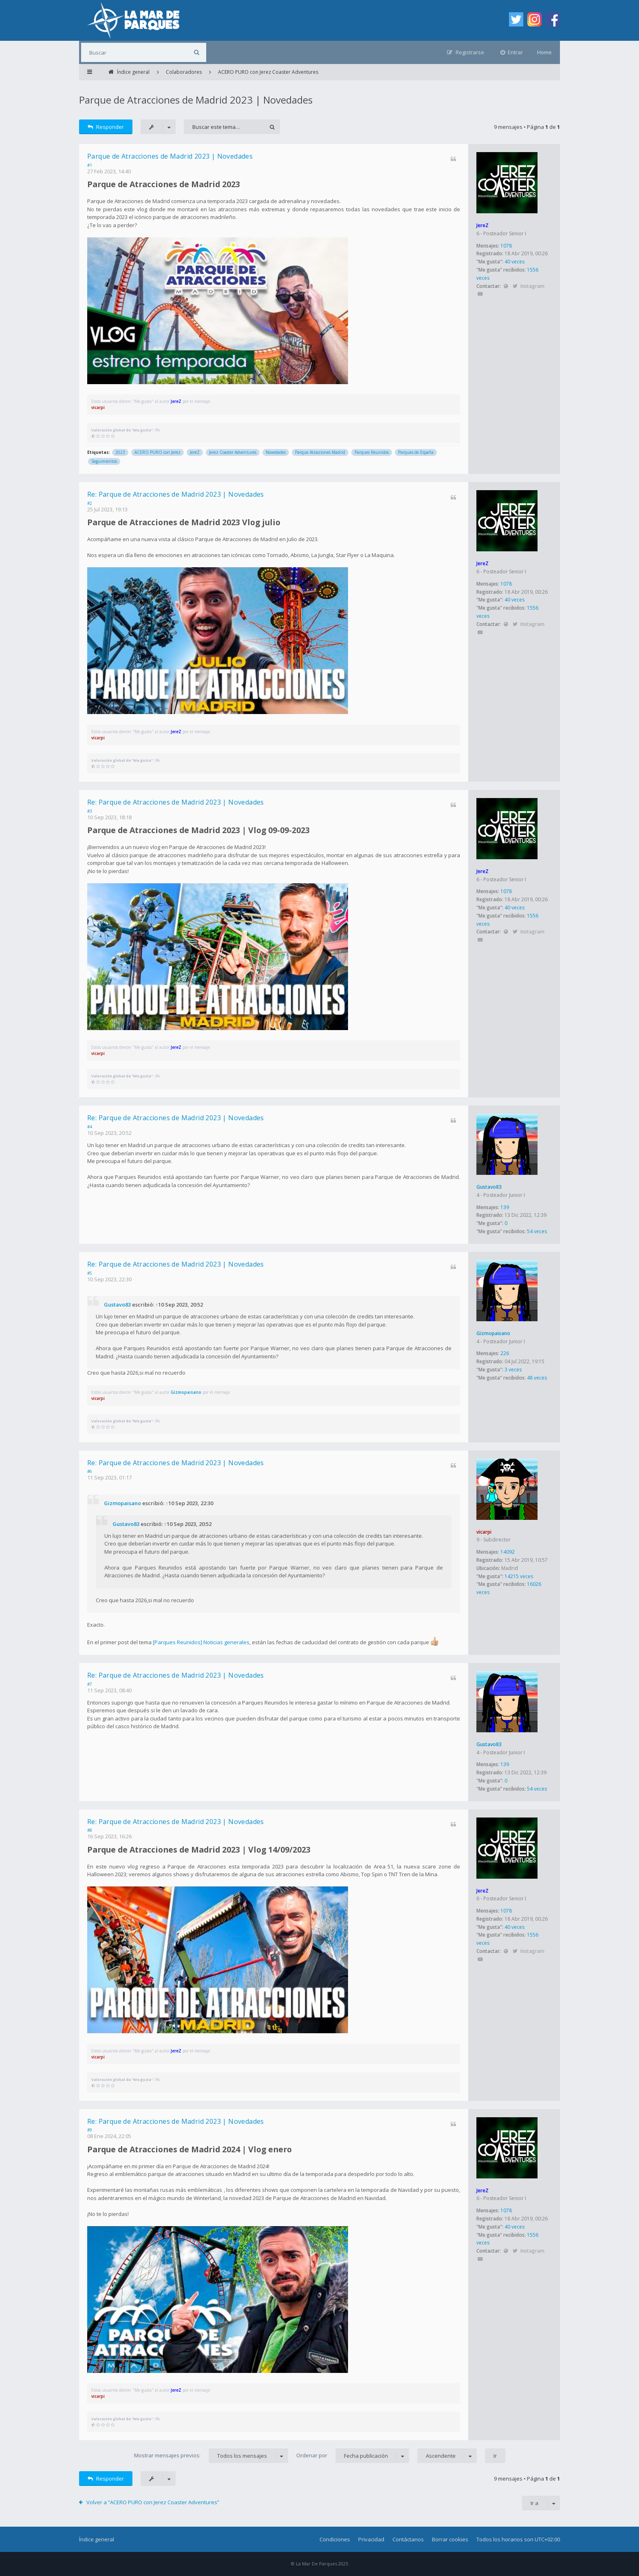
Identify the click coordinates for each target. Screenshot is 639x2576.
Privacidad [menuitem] (371, 2539)
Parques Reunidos (372, 452)
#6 (89, 1471)
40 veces (514, 261)
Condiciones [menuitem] (335, 2539)
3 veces (513, 1369)
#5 (89, 1273)
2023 (120, 452)
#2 (89, 503)
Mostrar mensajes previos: (211, 2455)
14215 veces (519, 1576)
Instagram (532, 286)
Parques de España (416, 452)
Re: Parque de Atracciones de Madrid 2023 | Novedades (175, 494)
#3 (89, 811)
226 (504, 1353)
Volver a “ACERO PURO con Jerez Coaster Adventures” (152, 2502)
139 (504, 1207)
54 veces (537, 1231)
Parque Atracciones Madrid (320, 452)
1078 (506, 245)
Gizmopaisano (493, 1333)
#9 (89, 2130)
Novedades (276, 452)
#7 (89, 1684)
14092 (507, 1551)
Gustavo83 (489, 1186)
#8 (89, 1830)
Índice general (96, 2539)
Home (544, 52)
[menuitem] (511, 52)
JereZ (482, 225)
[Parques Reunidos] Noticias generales (201, 1642)
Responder (106, 126)
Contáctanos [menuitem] (408, 2539)
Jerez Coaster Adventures (232, 452)
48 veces (537, 1377)
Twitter (514, 286)
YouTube (479, 294)
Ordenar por (352, 2455)
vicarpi (98, 407)
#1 (89, 165)
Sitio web (505, 286)
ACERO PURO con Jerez (157, 452)
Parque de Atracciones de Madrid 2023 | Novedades (196, 99)
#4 (89, 1127)
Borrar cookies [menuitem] (450, 2539)
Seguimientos (104, 461)
